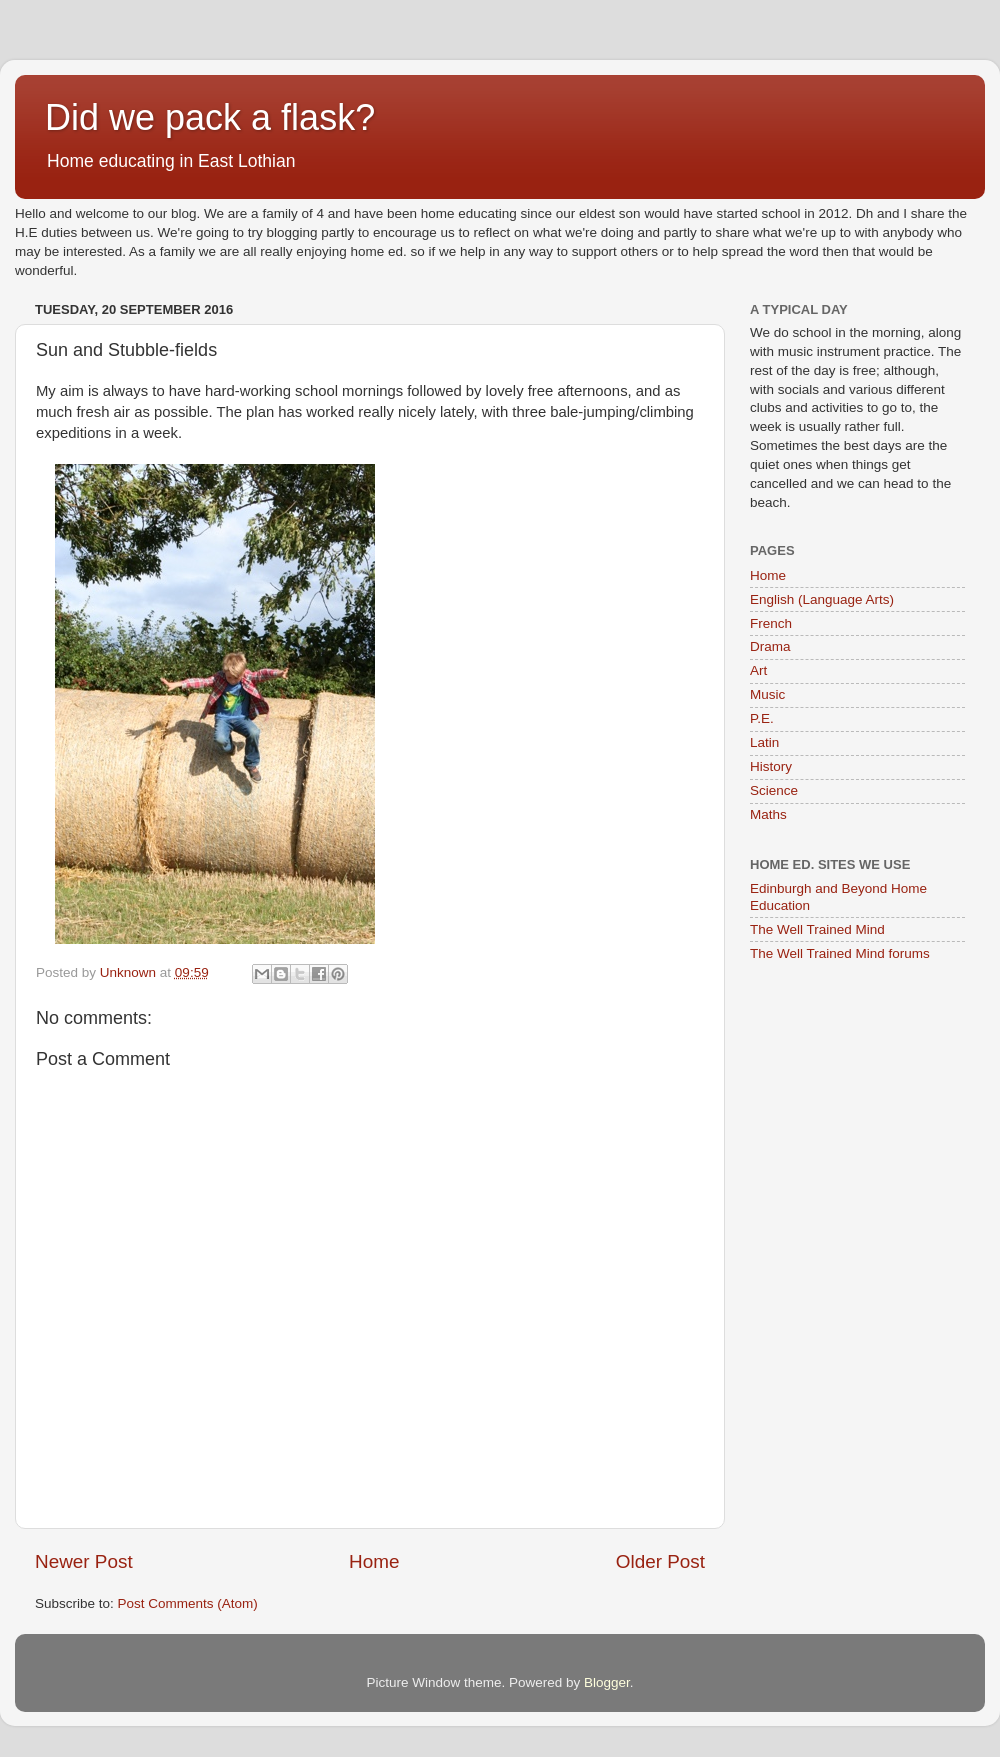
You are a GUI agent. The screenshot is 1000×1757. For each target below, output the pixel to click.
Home (374, 1561)
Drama (770, 646)
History (771, 766)
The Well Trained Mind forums (840, 953)
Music (767, 694)
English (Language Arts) (822, 599)
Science (774, 790)
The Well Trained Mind (817, 929)
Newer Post (84, 1561)
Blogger (607, 1682)
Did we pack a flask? (210, 117)
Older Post (660, 1561)
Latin (764, 742)
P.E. (762, 718)
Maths (768, 814)
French (771, 623)
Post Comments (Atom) (188, 1603)
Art (758, 670)
